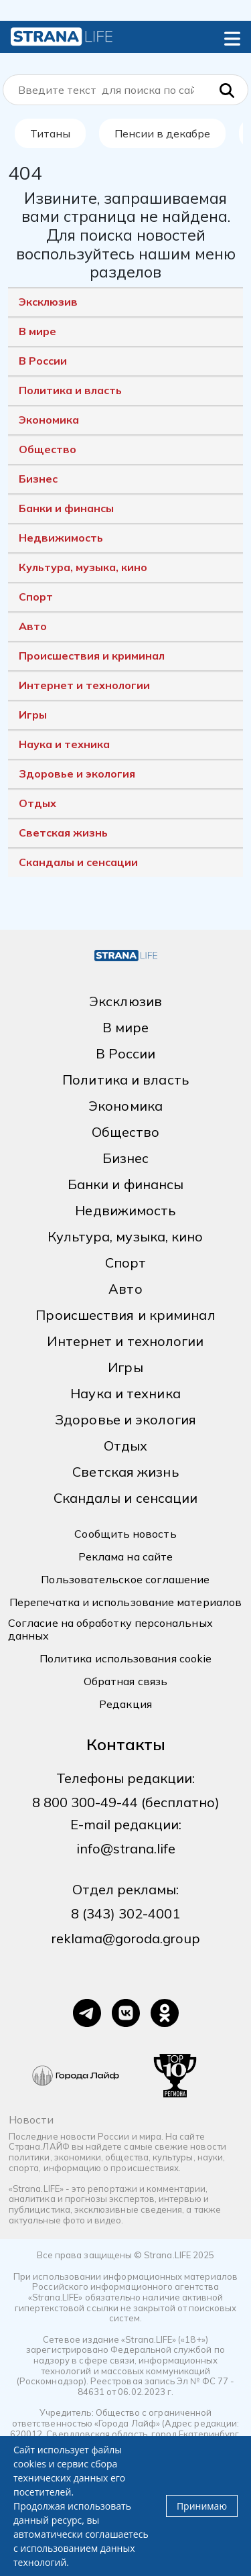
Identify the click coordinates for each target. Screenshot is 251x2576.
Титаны (50, 133)
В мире (37, 331)
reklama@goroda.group (126, 1938)
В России (43, 360)
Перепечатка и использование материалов (125, 1602)
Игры (33, 714)
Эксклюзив (48, 301)
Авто (33, 626)
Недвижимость (61, 537)
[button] (232, 36)
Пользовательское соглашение (125, 1579)
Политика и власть (70, 390)
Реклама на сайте (125, 1556)
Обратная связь (125, 1681)
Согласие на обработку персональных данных (110, 1629)
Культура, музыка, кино (83, 567)
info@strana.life (125, 1848)
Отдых (37, 803)
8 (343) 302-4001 (125, 1913)
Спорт (36, 596)
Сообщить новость (125, 1534)
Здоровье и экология (77, 773)
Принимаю (202, 2506)
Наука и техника (64, 744)
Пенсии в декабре (162, 133)
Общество (47, 449)
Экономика (49, 419)
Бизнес (38, 478)
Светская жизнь (63, 832)
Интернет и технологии (84, 685)
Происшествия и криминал (92, 655)
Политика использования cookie (125, 1658)
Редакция (125, 1704)
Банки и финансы (66, 508)
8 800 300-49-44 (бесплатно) (126, 1802)
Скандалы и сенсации (78, 862)
